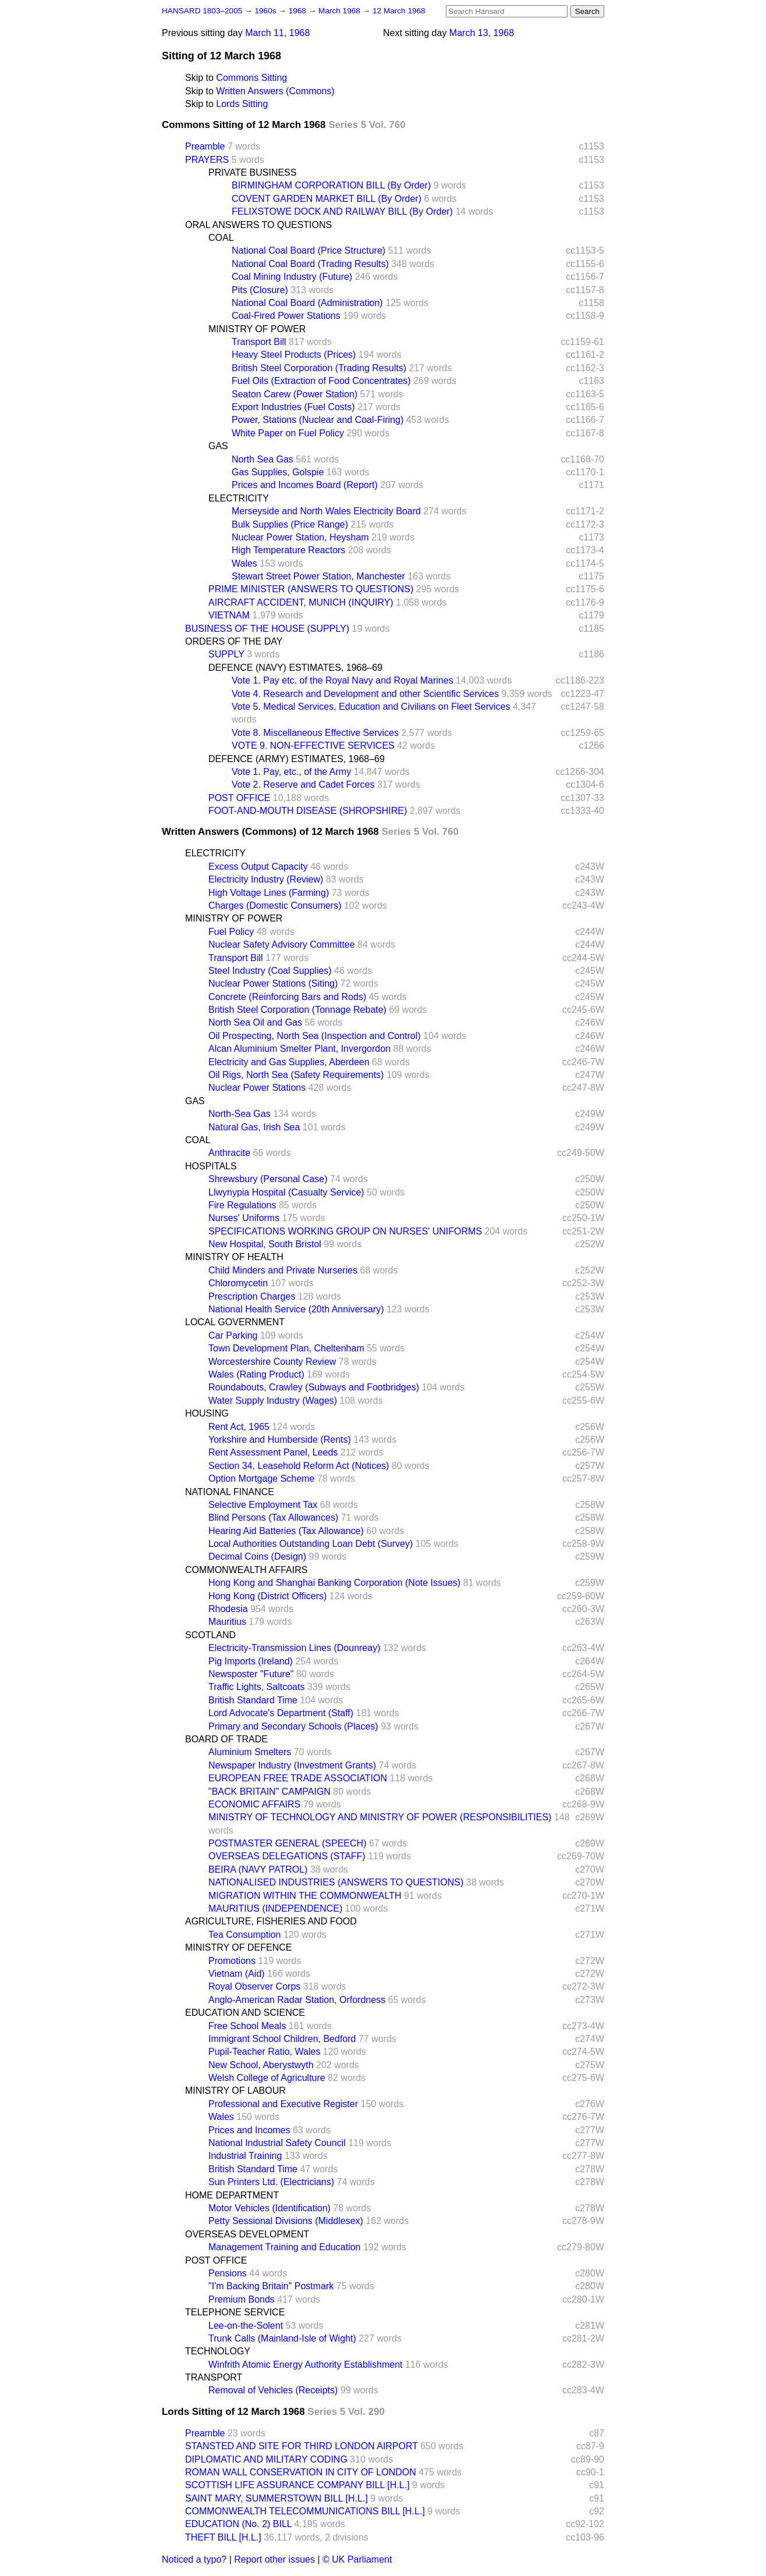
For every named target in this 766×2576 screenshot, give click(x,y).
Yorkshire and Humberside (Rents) (279, 1439)
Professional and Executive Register (283, 2104)
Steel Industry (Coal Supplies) (270, 971)
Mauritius (227, 1622)
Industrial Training (245, 2156)
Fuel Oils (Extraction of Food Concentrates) (321, 381)
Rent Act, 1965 (238, 1427)
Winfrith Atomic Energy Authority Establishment (305, 2364)
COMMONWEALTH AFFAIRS (246, 1570)
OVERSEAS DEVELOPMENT (247, 2234)
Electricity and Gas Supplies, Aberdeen (289, 1062)
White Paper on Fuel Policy (288, 433)
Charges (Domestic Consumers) (275, 905)
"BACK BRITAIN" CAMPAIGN (269, 1791)
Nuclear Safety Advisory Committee (281, 944)
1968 (298, 10)
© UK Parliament (357, 2559)
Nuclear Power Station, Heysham (300, 537)
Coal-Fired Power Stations (286, 316)
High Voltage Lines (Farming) (268, 893)
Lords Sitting (242, 104)
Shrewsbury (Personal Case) (268, 1179)
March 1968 (340, 10)
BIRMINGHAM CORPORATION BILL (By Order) (331, 185)
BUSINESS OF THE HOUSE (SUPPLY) (267, 629)
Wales (244, 563)
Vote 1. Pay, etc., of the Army (291, 772)
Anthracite (229, 1153)
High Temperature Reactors (288, 550)
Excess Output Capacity (258, 866)
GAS (218, 446)
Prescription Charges (251, 1296)
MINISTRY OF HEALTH (234, 1257)
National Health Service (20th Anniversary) (296, 1309)
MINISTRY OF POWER (257, 329)
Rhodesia (228, 1609)
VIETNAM (229, 615)
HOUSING (207, 1413)
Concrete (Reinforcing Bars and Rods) (287, 997)
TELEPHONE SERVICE (235, 2312)
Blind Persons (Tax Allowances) (273, 1517)
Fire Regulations (242, 1205)
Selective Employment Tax (262, 1505)
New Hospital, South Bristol (264, 1244)
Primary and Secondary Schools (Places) (293, 1726)
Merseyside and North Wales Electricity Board (326, 511)
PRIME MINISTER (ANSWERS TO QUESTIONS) (310, 589)
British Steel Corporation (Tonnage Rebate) (297, 1010)
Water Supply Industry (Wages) (272, 1401)
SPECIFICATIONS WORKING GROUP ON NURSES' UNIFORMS (345, 1231)
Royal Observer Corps (254, 1986)
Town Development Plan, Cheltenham (286, 1348)
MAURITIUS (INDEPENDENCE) (275, 1908)
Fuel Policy (231, 932)
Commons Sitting (251, 78)
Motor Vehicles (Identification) (269, 2208)
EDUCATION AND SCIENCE (245, 2013)
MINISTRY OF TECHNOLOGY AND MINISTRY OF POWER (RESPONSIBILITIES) (379, 1817)
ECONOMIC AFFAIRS (254, 1804)
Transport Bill (259, 342)
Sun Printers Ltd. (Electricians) (271, 2182)
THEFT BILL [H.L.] (223, 2537)
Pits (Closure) (260, 290)
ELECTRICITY (238, 498)
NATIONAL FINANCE (229, 1492)
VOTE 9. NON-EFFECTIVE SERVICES (313, 745)
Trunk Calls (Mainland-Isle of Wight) (282, 2338)
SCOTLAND (210, 1635)
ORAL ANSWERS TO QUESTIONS (258, 225)
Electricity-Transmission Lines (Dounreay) (294, 1648)
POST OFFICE (239, 798)
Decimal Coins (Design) (257, 1556)
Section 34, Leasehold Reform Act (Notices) (298, 1466)
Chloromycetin (238, 1283)
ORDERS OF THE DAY (233, 641)
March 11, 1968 (277, 33)
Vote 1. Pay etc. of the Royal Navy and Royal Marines (342, 680)
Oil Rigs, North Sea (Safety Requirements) (296, 1075)
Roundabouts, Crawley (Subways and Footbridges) (313, 1387)
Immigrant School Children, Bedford (282, 2039)
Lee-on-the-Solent (245, 2326)
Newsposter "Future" (251, 1674)
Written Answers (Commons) (275, 91)
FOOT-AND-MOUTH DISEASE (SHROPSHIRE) (307, 811)
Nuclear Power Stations (257, 1088)
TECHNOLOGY (217, 2351)
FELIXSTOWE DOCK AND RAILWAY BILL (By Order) (342, 211)
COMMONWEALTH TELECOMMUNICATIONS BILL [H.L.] (305, 2511)
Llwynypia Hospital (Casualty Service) (286, 1192)
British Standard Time (252, 1700)
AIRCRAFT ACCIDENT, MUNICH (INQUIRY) (300, 602)
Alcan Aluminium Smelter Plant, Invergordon (299, 1049)
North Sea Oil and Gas (255, 1022)
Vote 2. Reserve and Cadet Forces (303, 784)
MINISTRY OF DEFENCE (238, 1947)
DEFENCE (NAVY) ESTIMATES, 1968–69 (295, 668)
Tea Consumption (244, 1935)
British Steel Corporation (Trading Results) (319, 368)
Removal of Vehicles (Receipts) (273, 2390)
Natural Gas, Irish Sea (254, 1127)
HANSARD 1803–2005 (202, 10)
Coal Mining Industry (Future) (292, 277)
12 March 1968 (399, 10)
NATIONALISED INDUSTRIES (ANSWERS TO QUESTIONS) (335, 1882)
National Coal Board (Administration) (307, 303)
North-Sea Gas (239, 1114)
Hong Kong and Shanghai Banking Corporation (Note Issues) (334, 1583)
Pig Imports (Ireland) (250, 1661)
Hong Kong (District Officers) (267, 1596)
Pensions (227, 2273)
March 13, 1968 (481, 33)
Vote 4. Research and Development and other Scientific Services (365, 694)
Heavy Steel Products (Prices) (294, 355)
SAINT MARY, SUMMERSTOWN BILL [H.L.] (276, 2498)
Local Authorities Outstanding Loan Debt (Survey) (310, 1544)
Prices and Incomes (249, 2130)
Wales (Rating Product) (256, 1374)
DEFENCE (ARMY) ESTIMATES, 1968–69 (296, 759)
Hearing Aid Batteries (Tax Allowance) (286, 1531)
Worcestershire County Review (272, 1362)
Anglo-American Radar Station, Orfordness (296, 2000)
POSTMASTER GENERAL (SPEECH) (287, 1843)
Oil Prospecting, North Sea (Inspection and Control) (314, 1036)
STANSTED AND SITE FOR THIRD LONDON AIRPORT (301, 2446)
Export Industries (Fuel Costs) (293, 407)
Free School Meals (247, 2026)
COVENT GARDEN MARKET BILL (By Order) (326, 199)
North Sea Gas (262, 459)
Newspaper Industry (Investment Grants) (292, 1765)
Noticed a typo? (194, 2559)
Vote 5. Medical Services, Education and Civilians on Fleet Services (371, 706)
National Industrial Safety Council (277, 2143)
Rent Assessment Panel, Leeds (273, 1452)
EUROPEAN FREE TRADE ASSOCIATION (297, 1778)
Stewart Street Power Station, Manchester (318, 576)
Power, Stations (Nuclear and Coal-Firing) (317, 420)
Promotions (232, 1961)
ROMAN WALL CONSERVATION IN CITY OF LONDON (300, 2472)
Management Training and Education (284, 2247)
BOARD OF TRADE (226, 1739)
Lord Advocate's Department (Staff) (280, 1713)
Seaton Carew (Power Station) (294, 394)
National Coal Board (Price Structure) (308, 250)
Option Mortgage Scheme (261, 1478)
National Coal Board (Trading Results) (310, 264)
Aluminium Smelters (249, 1752)
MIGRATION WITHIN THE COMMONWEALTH (305, 1896)
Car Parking (232, 1335)
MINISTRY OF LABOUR (235, 2090)
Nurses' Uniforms (243, 1218)
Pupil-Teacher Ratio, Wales (264, 2051)
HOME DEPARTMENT (232, 2195)
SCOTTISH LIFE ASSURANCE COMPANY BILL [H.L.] (297, 2485)
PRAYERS (207, 160)
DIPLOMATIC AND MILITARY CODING (266, 2459)
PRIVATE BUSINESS (252, 172)
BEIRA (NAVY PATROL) (257, 1869)
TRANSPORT (213, 2377)
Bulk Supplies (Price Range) (290, 524)
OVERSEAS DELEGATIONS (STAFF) (287, 1856)
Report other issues (274, 2559)
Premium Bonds (241, 2299)
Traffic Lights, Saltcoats (256, 1687)
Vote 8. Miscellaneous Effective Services (315, 733)
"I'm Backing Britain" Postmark (271, 2286)
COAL (221, 238)
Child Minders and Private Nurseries (282, 1270)
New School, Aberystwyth (261, 2065)
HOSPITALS (211, 1166)
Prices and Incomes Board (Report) (305, 485)
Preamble (205, 146)
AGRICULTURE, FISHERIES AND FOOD (271, 1921)
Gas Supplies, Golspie (278, 472)
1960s (266, 10)
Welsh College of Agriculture (266, 2078)
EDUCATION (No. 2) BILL (238, 2524)
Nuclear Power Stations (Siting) (273, 983)
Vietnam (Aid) (236, 1974)
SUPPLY (226, 654)
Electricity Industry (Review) (265, 879)
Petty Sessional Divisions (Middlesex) (285, 2221)
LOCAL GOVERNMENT (235, 1322)
